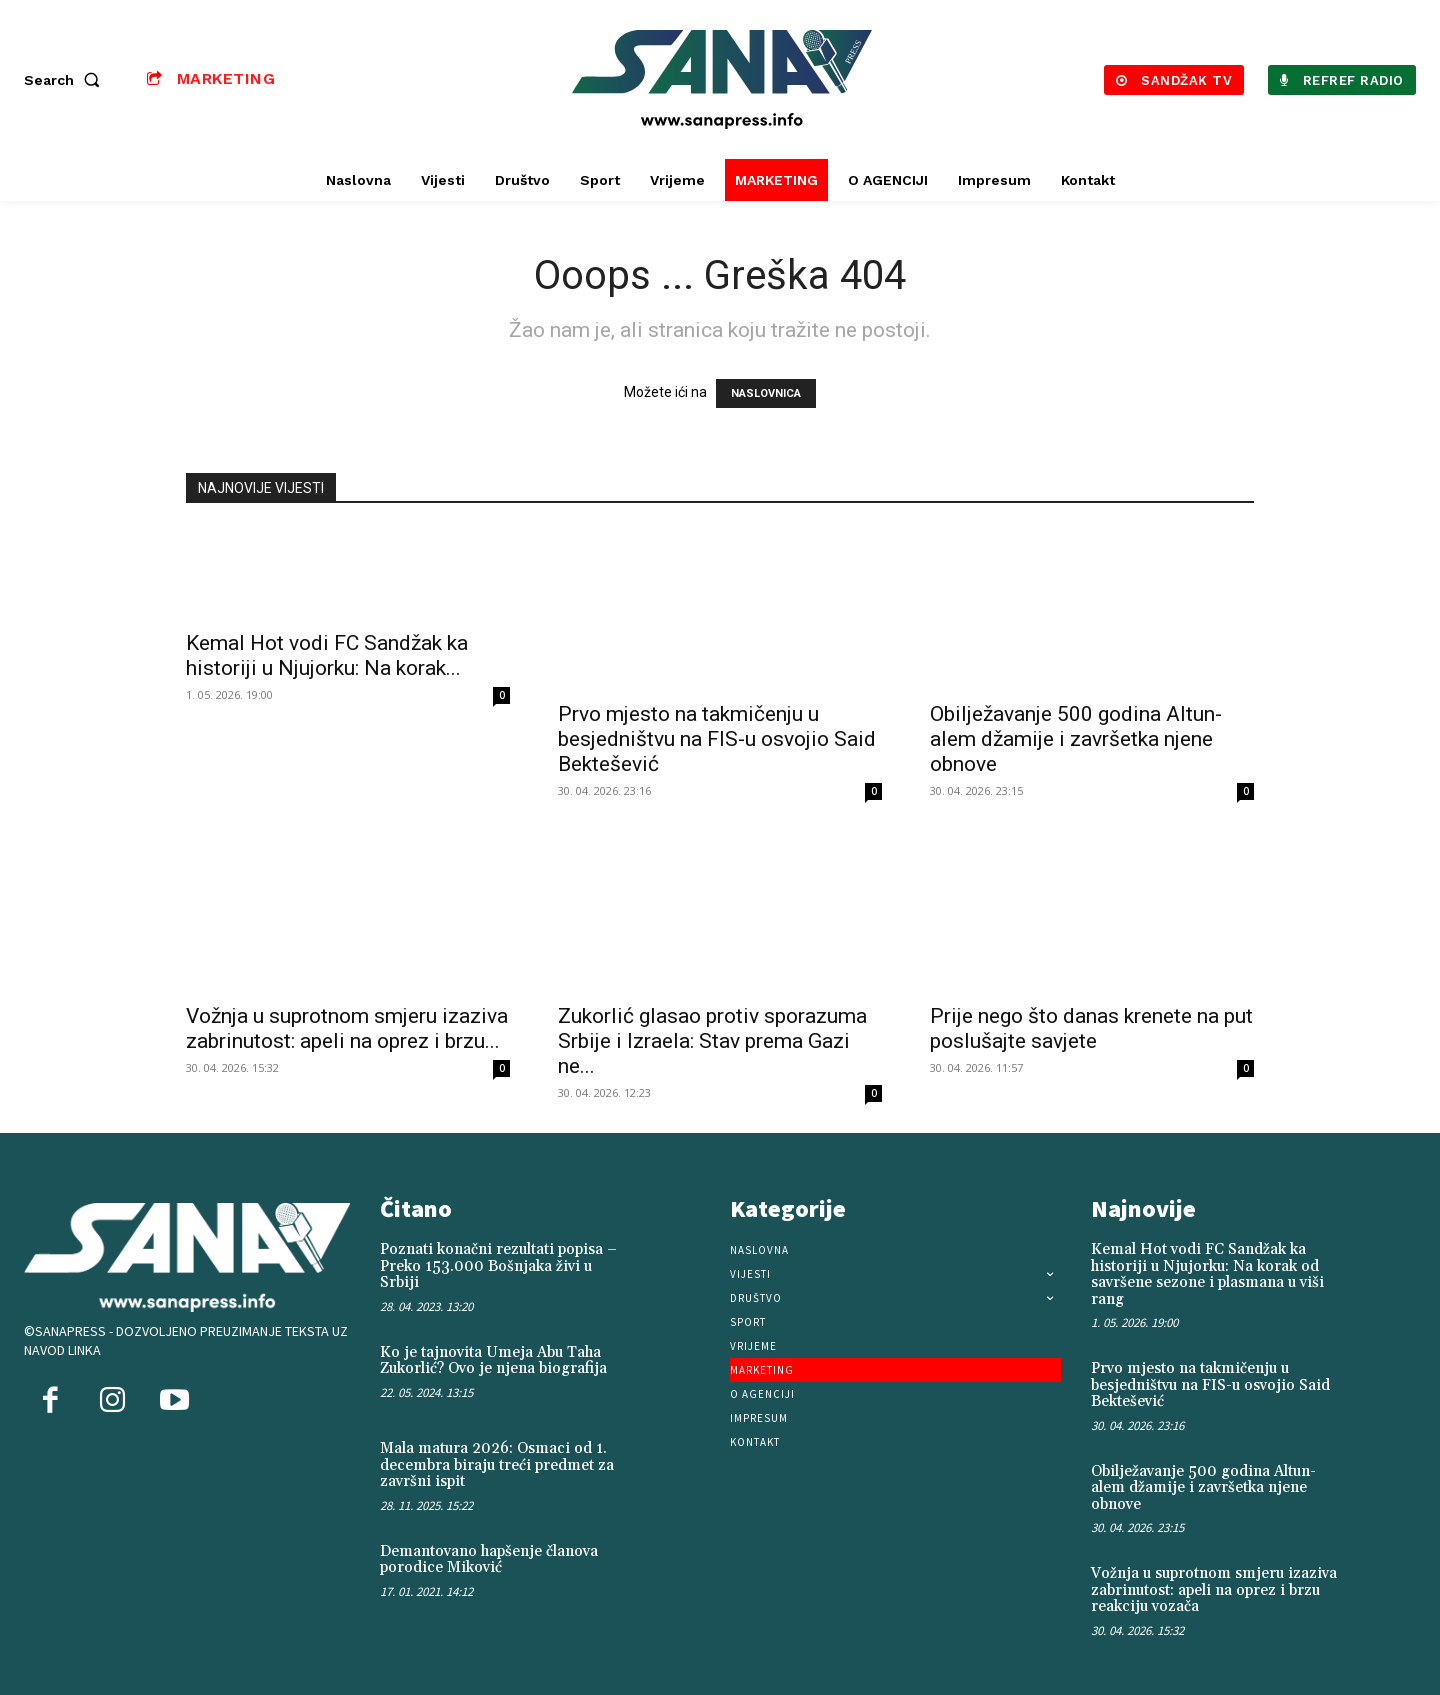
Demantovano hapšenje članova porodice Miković (489, 1560)
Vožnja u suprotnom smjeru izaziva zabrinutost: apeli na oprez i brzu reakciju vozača (1214, 1590)
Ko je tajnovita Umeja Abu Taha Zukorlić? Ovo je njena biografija (493, 1361)
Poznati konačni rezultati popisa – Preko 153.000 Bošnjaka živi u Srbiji (498, 1266)
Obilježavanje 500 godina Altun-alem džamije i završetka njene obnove (1076, 739)
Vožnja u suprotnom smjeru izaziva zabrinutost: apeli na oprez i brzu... (347, 1028)
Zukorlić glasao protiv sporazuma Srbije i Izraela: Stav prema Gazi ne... (712, 1041)
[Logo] (723, 79)
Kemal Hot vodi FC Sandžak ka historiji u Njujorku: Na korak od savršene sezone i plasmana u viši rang (1207, 1274)
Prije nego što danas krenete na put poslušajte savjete (1091, 1028)
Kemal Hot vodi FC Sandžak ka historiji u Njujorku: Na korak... (327, 655)
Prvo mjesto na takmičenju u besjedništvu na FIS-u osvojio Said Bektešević (717, 739)
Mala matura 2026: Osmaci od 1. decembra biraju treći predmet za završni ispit (497, 1465)
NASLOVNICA (766, 393)
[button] (66, 80)
